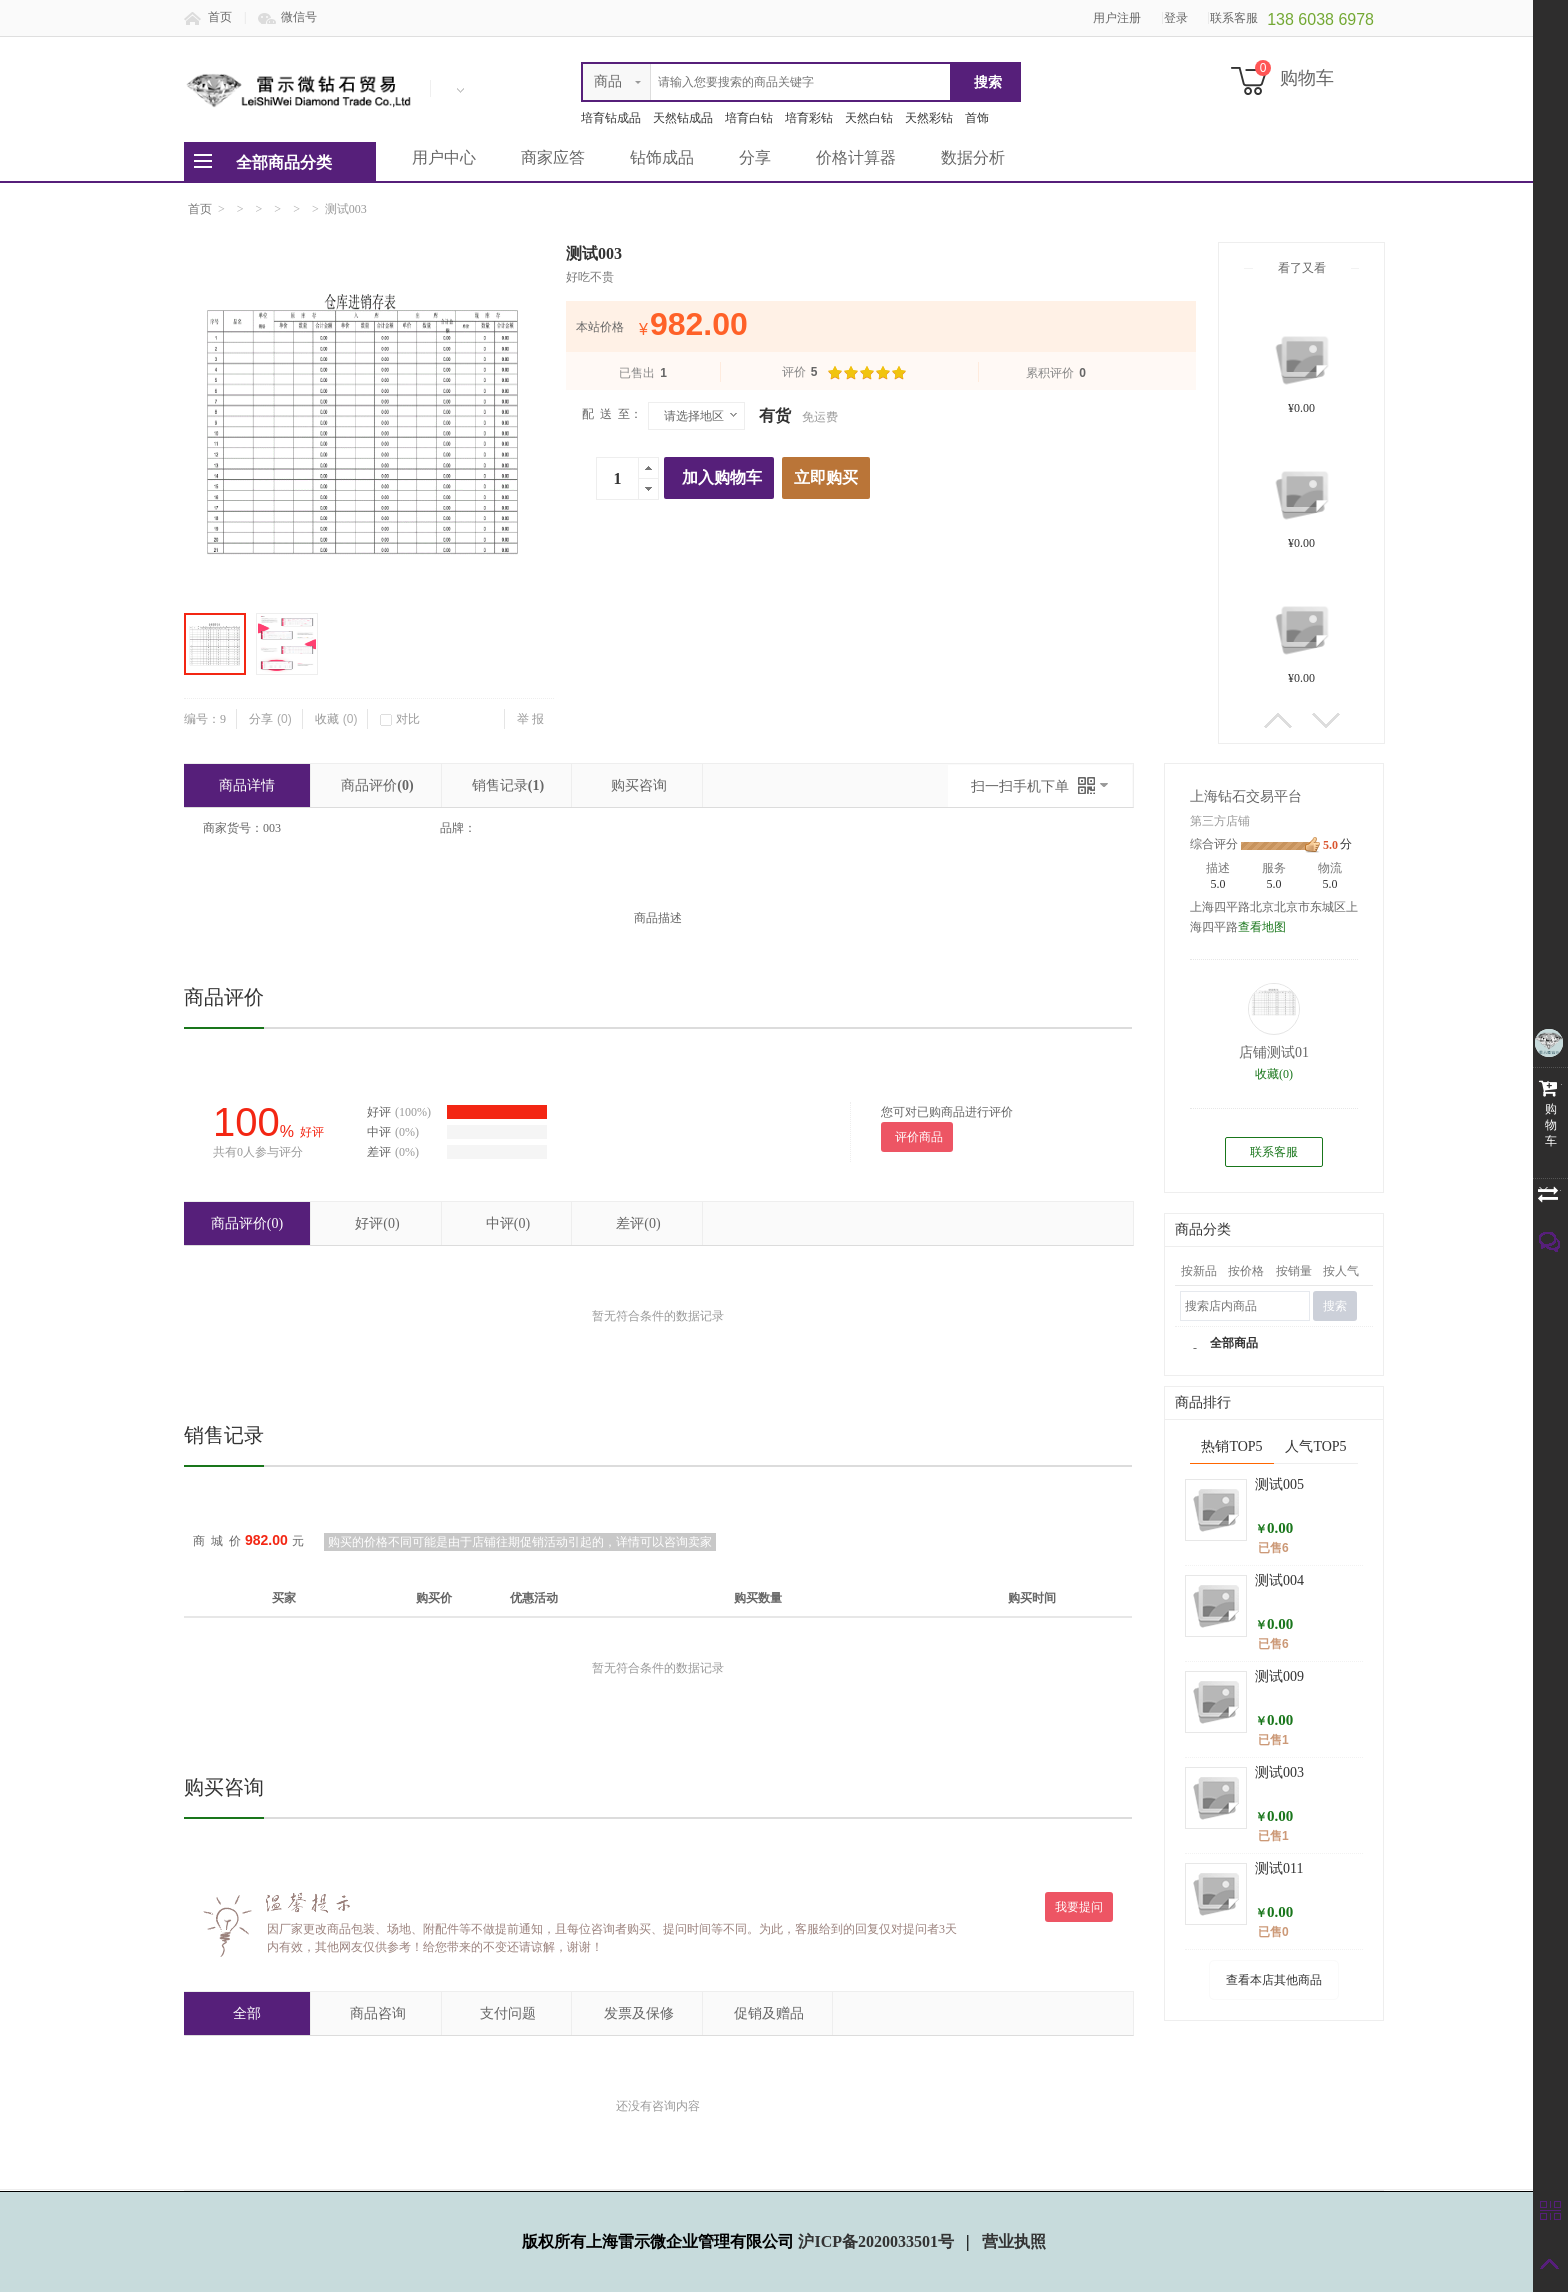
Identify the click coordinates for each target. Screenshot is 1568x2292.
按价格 (1246, 1271)
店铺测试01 (1274, 1052)
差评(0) (638, 1223)
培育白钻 (749, 118)
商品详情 (247, 785)
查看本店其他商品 (1274, 1980)
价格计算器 (856, 157)
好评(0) (377, 1223)
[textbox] (766, 82)
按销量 (1294, 1271)
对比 (400, 719)
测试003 (1279, 1772)
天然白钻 (869, 118)
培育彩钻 (809, 118)
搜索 (1335, 1306)
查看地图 (1262, 927)
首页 (220, 17)
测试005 (1279, 1484)
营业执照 (1014, 2241)
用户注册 (1117, 18)
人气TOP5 (1315, 1446)
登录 (1176, 18)
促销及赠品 (769, 2013)
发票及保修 (639, 2013)
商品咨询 (378, 2013)
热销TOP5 (1231, 1446)
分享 (755, 157)
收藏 (336, 719)
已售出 (643, 373)
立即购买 (826, 477)
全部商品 (1234, 1343)
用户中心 (444, 157)
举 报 (530, 719)
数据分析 (973, 157)
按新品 (1199, 1271)
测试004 (1279, 1580)
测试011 (1279, 1868)
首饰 (977, 118)
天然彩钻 (929, 118)
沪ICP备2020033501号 (878, 2241)
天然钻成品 (683, 118)
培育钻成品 (611, 118)
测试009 (1279, 1676)
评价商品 (919, 1137)
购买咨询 (639, 785)
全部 (247, 2013)
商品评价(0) (247, 1223)
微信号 (299, 17)
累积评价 (1056, 373)
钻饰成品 (662, 157)
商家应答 (553, 157)
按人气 (1341, 1271)
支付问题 (508, 2013)
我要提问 (1079, 1907)
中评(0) (508, 1223)
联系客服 (1274, 1152)
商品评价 (377, 785)
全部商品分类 (284, 162)
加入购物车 (722, 477)
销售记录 (508, 785)
